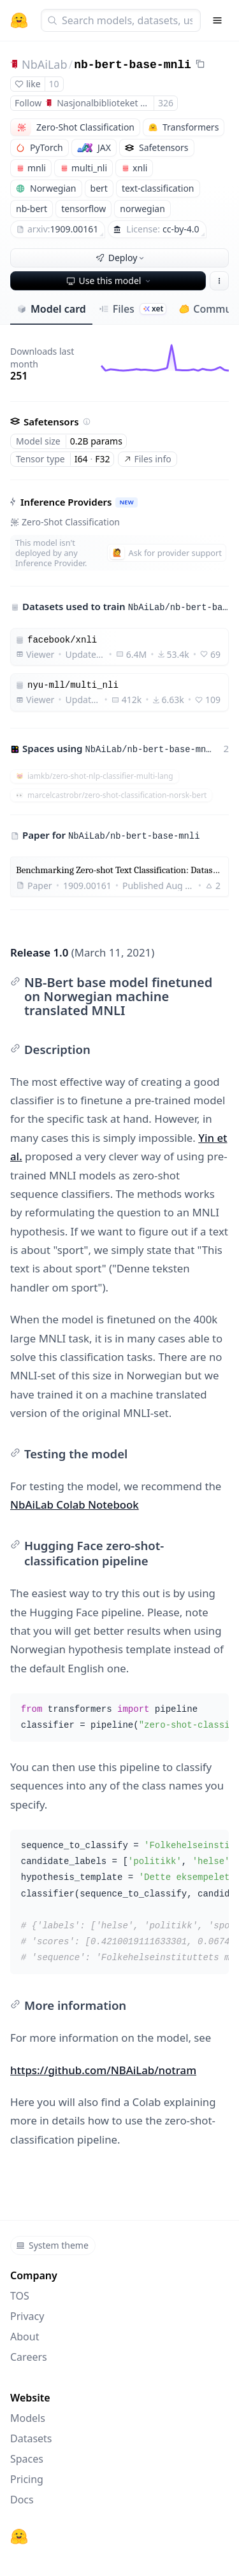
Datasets (31, 2438)
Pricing (26, 2479)
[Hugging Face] (19, 2536)
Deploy (121, 258)
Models (27, 2418)
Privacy (27, 2316)
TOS (19, 2296)
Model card (51, 309)
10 (54, 84)
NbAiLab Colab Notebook (74, 1504)
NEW (126, 502)
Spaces (26, 2459)
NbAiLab (45, 64)
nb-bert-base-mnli (132, 65)
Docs (22, 2500)
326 (165, 103)
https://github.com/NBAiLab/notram (103, 2070)
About (24, 2337)
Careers (28, 2357)
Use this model (109, 280)
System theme (52, 2245)
